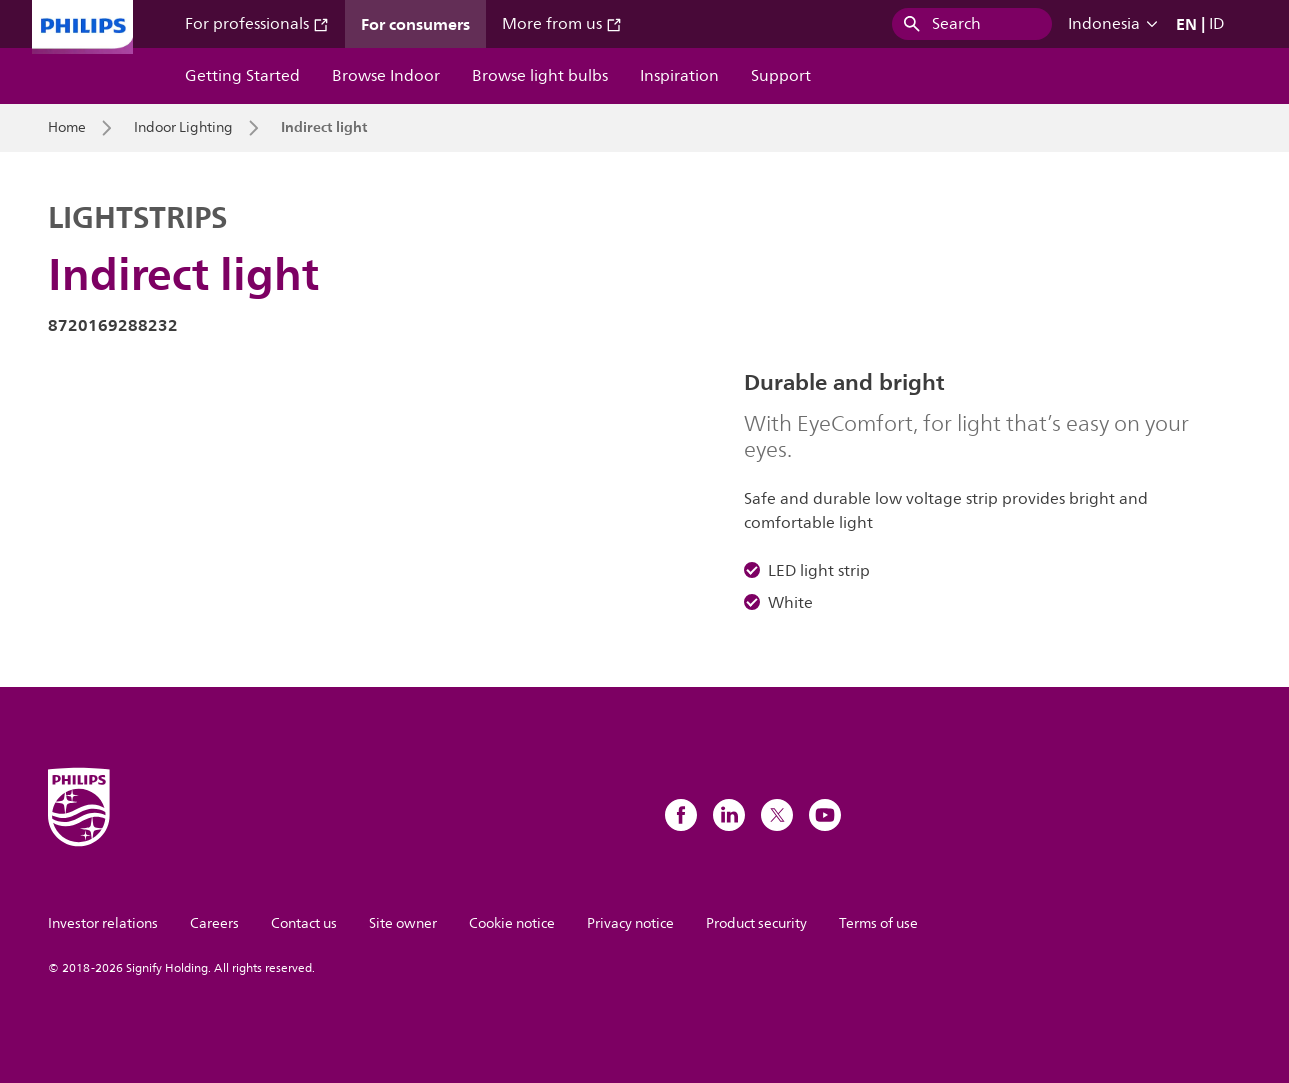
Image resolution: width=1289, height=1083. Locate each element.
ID (1216, 24)
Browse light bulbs (540, 76)
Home (67, 128)
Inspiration (679, 76)
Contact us (304, 923)
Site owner (403, 923)
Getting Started (242, 76)
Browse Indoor (386, 76)
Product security (756, 923)
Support (781, 76)
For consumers (415, 24)
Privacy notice (630, 923)
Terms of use (878, 923)
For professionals (257, 24)
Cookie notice (512, 923)
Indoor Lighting (183, 128)
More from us (562, 24)
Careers (214, 923)
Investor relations (103, 923)
